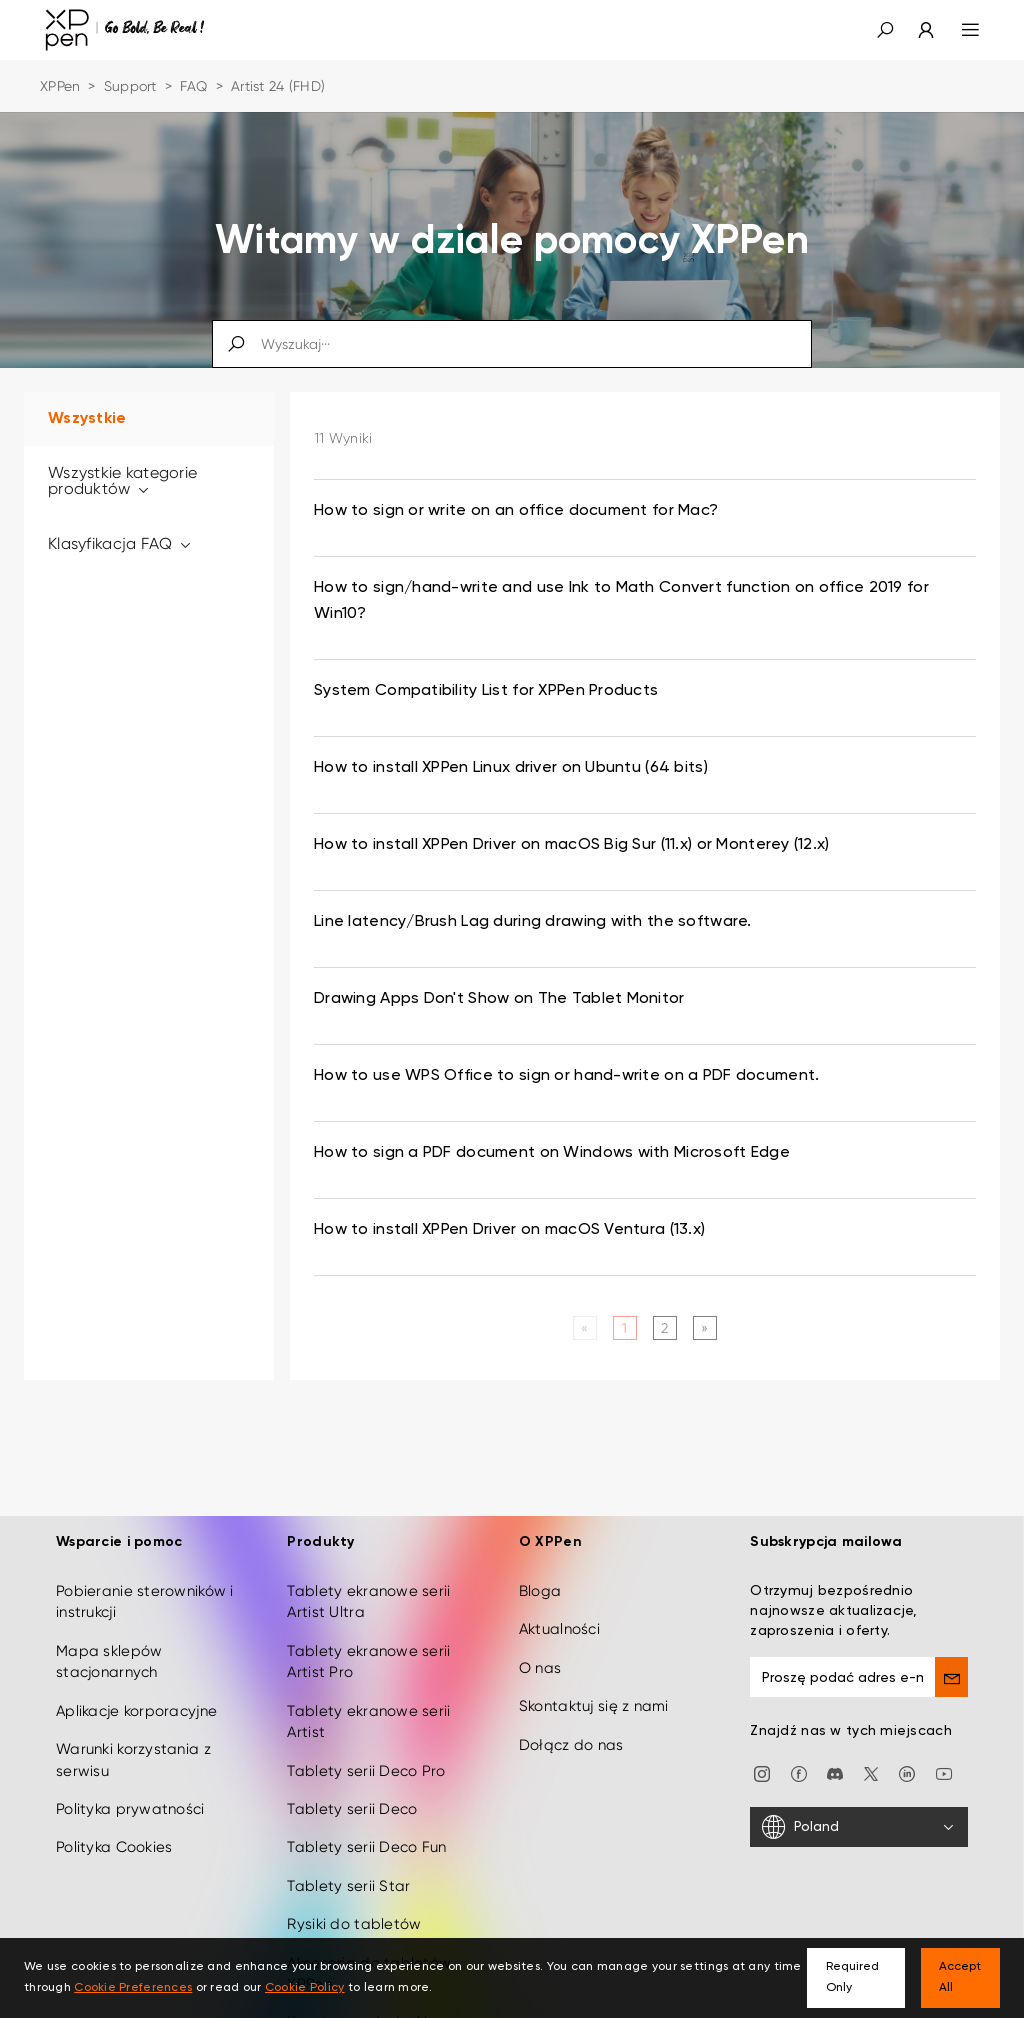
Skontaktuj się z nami (594, 1693)
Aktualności (559, 1616)
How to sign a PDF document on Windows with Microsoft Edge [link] (552, 1153)
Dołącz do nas (571, 1731)
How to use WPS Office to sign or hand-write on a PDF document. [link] (566, 1076)
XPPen (60, 86)
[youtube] (944, 1759)
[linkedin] (907, 1759)
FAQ (194, 86)
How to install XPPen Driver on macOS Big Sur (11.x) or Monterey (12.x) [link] (572, 845)
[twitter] (871, 1759)
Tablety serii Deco (352, 1796)
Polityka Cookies (114, 1834)
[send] (951, 1664)
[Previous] (584, 1328)
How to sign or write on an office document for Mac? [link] (516, 511)
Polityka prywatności (130, 1796)
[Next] (704, 1328)
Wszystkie (87, 419)
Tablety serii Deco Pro (366, 1757)
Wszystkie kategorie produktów (122, 480)
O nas (540, 1654)
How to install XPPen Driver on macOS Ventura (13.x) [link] (509, 1230)
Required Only (852, 1977)
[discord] (835, 1759)
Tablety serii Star (348, 1872)
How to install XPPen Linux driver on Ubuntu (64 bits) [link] (511, 768)
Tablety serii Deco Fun (366, 1834)
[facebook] (799, 1759)
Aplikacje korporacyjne (136, 1697)
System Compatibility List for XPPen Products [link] (486, 691)
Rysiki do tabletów (354, 1911)
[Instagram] (762, 1759)
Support (130, 86)
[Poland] (859, 1814)
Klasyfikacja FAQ (120, 543)
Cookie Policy (305, 1988)
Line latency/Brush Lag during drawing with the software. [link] (533, 922)
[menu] (958, 30)
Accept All (960, 1977)
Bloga (540, 1578)
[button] (885, 30)
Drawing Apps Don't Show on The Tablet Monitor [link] (499, 999)
